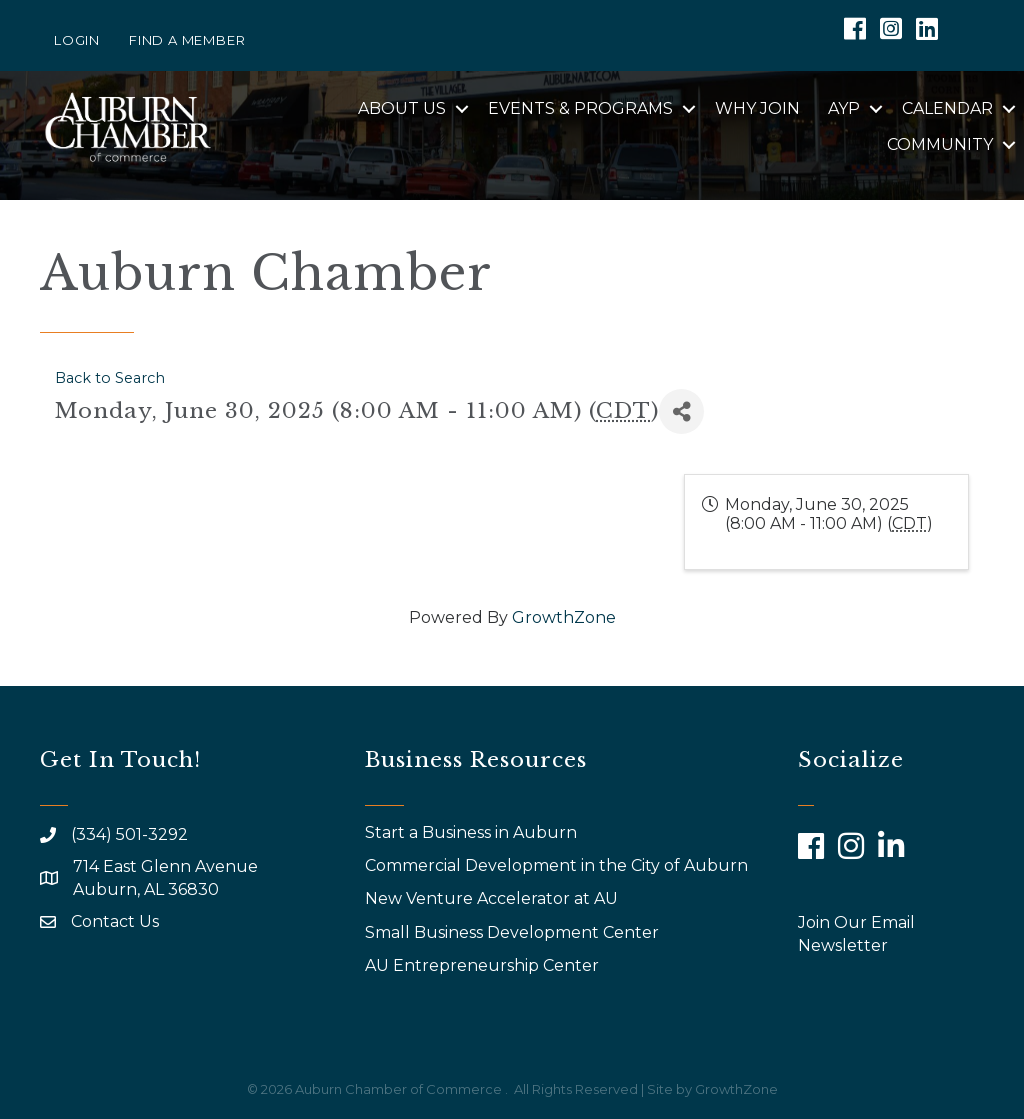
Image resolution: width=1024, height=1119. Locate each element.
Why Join (757, 108)
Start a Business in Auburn (471, 832)
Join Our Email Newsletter (856, 934)
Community (940, 144)
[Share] (681, 411)
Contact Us (115, 921)
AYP (844, 108)
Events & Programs (580, 108)
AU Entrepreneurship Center (484, 965)
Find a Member (187, 40)
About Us (402, 108)
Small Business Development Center (514, 932)
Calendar (947, 108)
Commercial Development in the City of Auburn (558, 865)
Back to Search (110, 378)
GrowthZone (564, 617)
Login (77, 40)
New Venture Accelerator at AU (493, 898)
